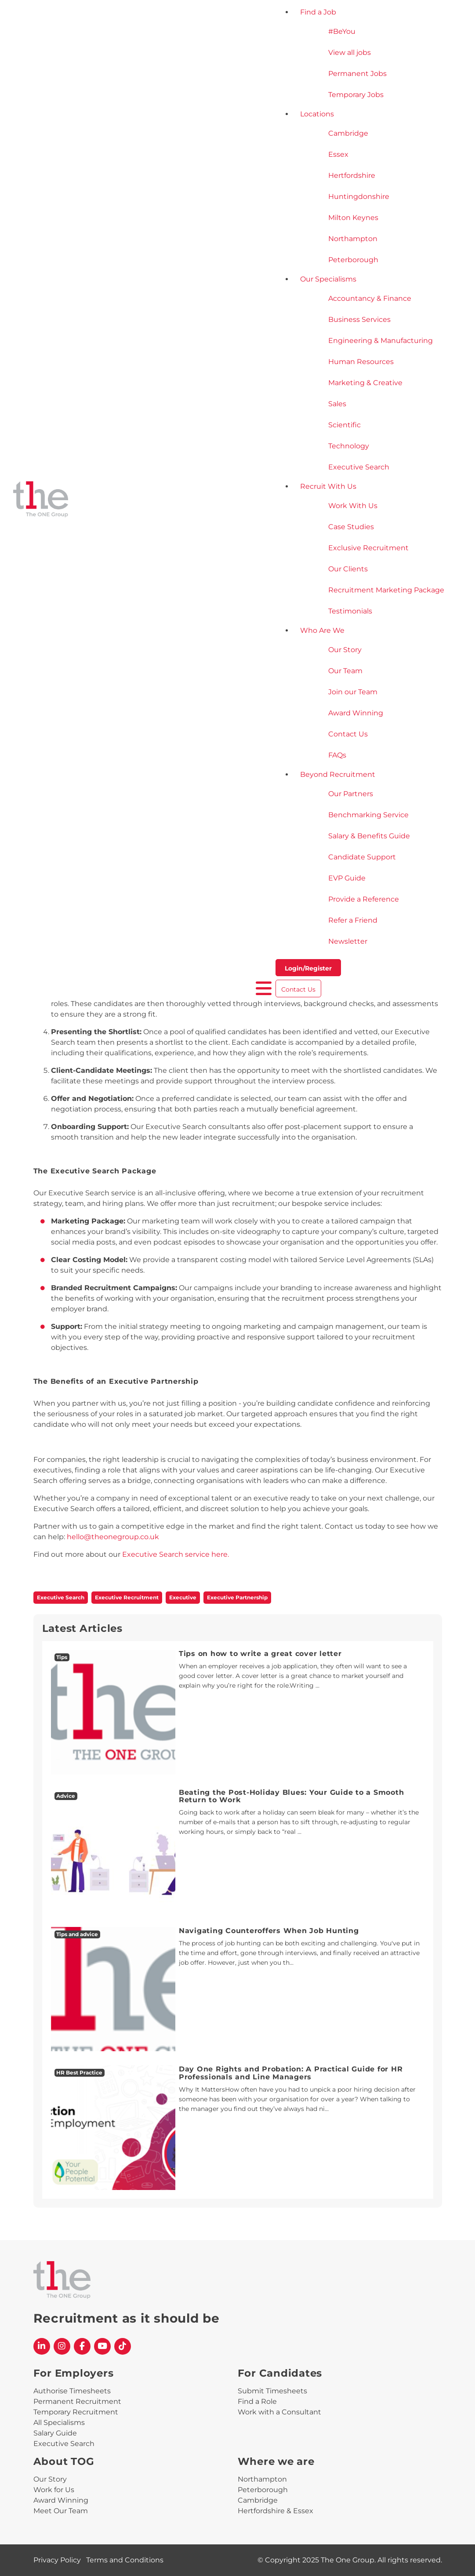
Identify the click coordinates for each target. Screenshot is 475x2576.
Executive (182, 1597)
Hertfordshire (351, 175)
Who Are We (322, 630)
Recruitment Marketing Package (386, 590)
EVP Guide (347, 878)
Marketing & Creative (365, 383)
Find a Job (318, 12)
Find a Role (257, 2401)
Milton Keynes (353, 217)
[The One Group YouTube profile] (102, 2346)
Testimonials (350, 611)
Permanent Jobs (357, 73)
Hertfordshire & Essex (275, 2511)
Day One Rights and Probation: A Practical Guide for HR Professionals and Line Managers (291, 2073)
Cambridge (348, 133)
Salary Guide (55, 2433)
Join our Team (352, 692)
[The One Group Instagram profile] (62, 2346)
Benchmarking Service (368, 815)
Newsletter (347, 941)
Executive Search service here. (175, 1554)
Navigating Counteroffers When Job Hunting (269, 1931)
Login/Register (308, 968)
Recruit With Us (328, 486)
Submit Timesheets (272, 2391)
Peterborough (353, 260)
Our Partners (350, 794)
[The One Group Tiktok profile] (122, 2346)
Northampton (352, 239)
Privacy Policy (57, 2560)
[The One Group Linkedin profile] (41, 2346)
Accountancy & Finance (369, 298)
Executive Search (358, 467)
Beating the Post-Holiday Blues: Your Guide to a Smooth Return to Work (291, 1796)
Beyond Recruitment (337, 774)
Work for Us (53, 2490)
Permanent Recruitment (77, 2401)
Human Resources (361, 361)
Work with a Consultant (279, 2412)
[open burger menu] (264, 988)
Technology (348, 446)
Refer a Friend (352, 920)
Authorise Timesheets (72, 2391)
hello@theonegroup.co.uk (113, 1537)
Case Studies (351, 527)
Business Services (359, 319)
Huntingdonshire (358, 196)
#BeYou (341, 31)
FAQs (337, 755)
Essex (338, 154)
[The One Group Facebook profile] (82, 2346)
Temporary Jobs (356, 94)
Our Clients (348, 569)
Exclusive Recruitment (368, 548)
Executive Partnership (237, 1597)
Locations (317, 114)
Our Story (345, 650)
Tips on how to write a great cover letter (260, 1653)
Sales (337, 404)
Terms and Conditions (124, 2560)
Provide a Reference (363, 899)
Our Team (345, 671)
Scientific (344, 425)
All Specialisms (59, 2422)
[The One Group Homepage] (134, 500)
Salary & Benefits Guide (369, 836)
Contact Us (348, 734)
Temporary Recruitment (75, 2412)
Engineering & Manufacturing (380, 340)
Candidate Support (362, 857)
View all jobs (349, 52)
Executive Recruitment (127, 1597)
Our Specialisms (328, 279)
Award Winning (355, 713)
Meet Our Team (60, 2511)
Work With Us (352, 505)
